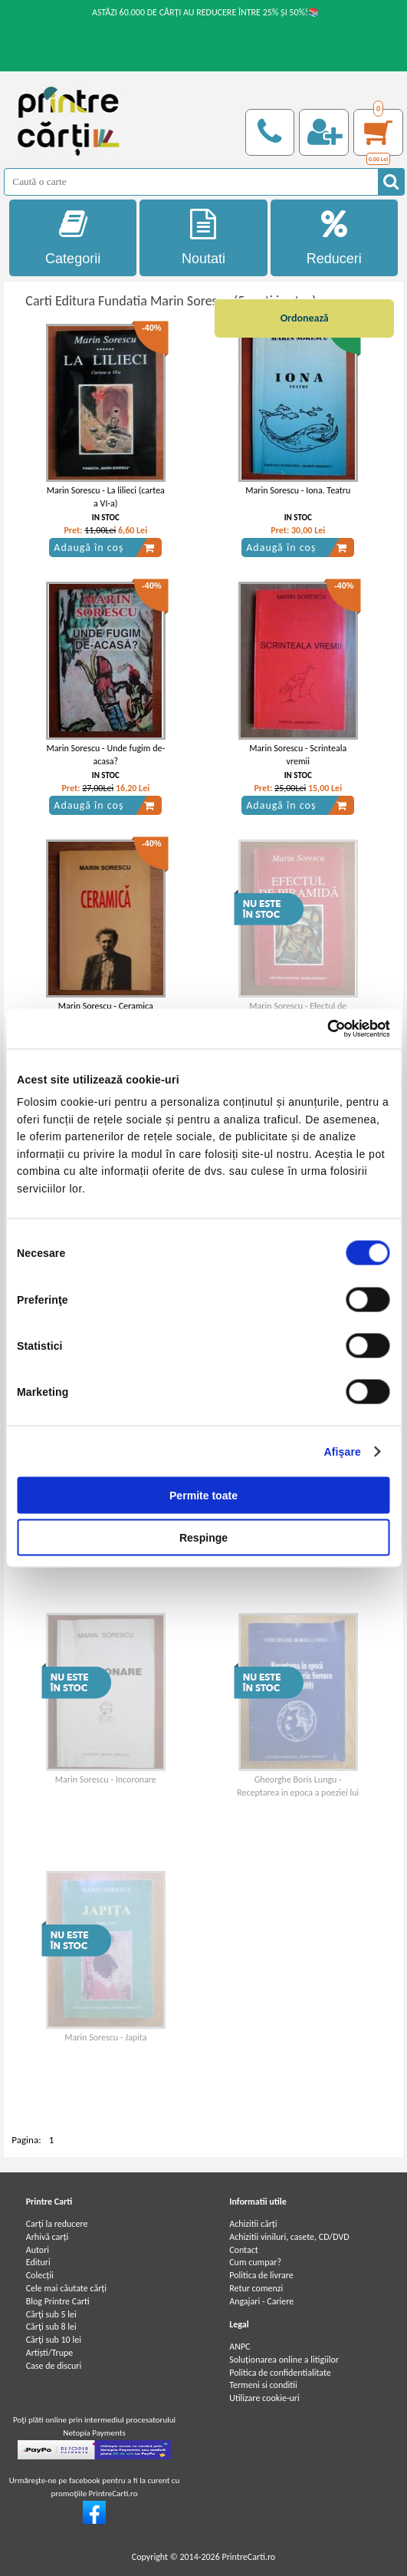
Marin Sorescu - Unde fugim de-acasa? (106, 755)
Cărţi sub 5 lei (51, 2314)
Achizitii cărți (253, 2223)
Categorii (73, 237)
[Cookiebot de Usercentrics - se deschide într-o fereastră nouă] (323, 1028)
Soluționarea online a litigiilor (284, 2359)
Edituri (38, 2262)
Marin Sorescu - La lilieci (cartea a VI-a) (106, 497)
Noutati (203, 237)
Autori (37, 2250)
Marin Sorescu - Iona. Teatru (297, 490)
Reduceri (335, 237)
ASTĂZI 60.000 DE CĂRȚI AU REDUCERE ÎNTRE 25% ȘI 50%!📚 (206, 12)
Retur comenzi (256, 2288)
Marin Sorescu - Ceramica (105, 1006)
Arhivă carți (47, 2236)
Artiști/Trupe (50, 2352)
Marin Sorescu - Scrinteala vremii (297, 755)
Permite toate (203, 1495)
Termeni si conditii (263, 2385)
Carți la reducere (57, 2223)
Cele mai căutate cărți (66, 2288)
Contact (243, 2250)
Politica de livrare (261, 2275)
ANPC (239, 2346)
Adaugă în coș (104, 548)
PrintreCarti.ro (248, 2556)
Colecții (40, 2275)
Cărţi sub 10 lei (53, 2339)
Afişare (342, 1452)
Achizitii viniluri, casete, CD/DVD (289, 2236)
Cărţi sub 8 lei (51, 2326)
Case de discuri (54, 2365)
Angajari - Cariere (261, 2301)
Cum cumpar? (255, 2262)
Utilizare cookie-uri (264, 2398)
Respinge (203, 1538)
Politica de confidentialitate (280, 2372)
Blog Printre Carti (58, 2301)
